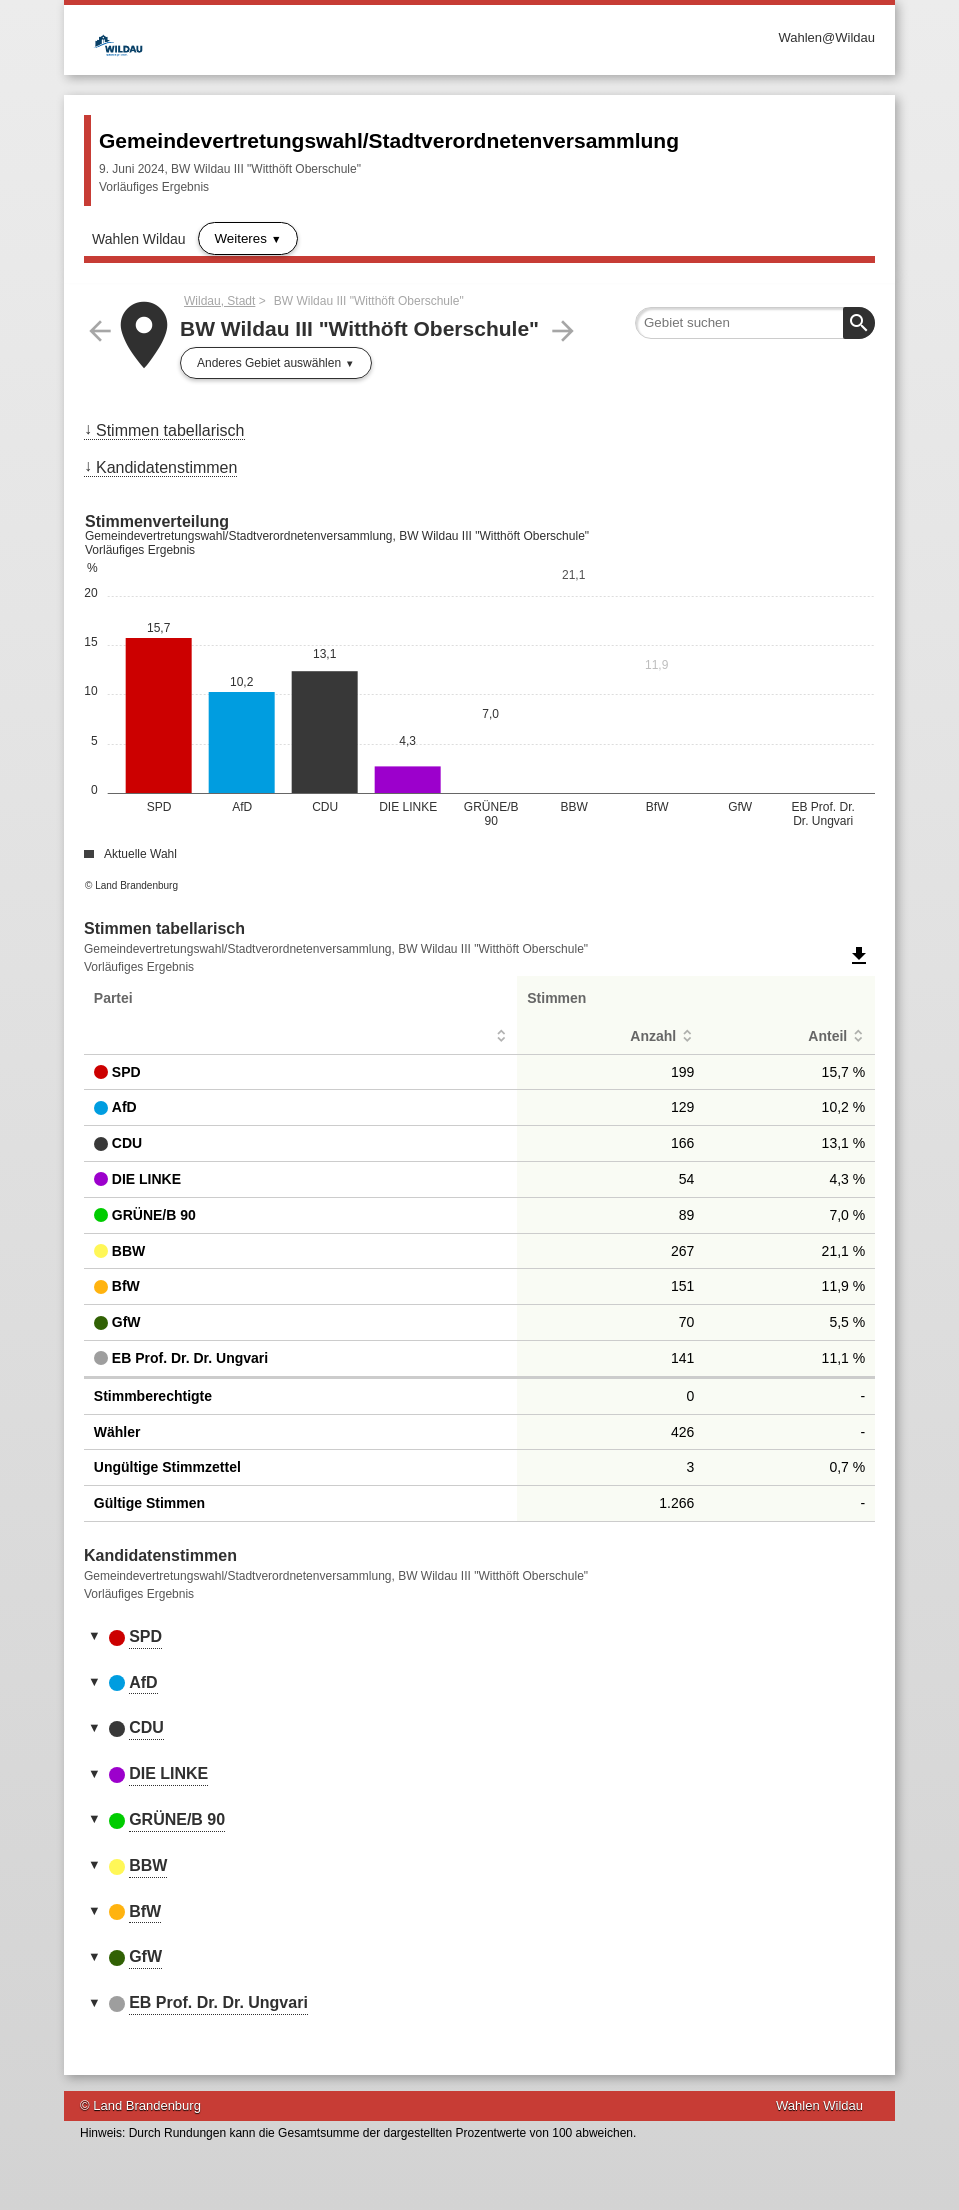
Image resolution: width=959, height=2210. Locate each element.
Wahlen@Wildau (826, 37)
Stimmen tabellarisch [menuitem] (170, 430)
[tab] (479, 1638)
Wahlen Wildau (139, 239)
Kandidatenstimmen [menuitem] (166, 467)
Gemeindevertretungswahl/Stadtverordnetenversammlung (389, 140)
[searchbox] (755, 323)
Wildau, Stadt (219, 301)
